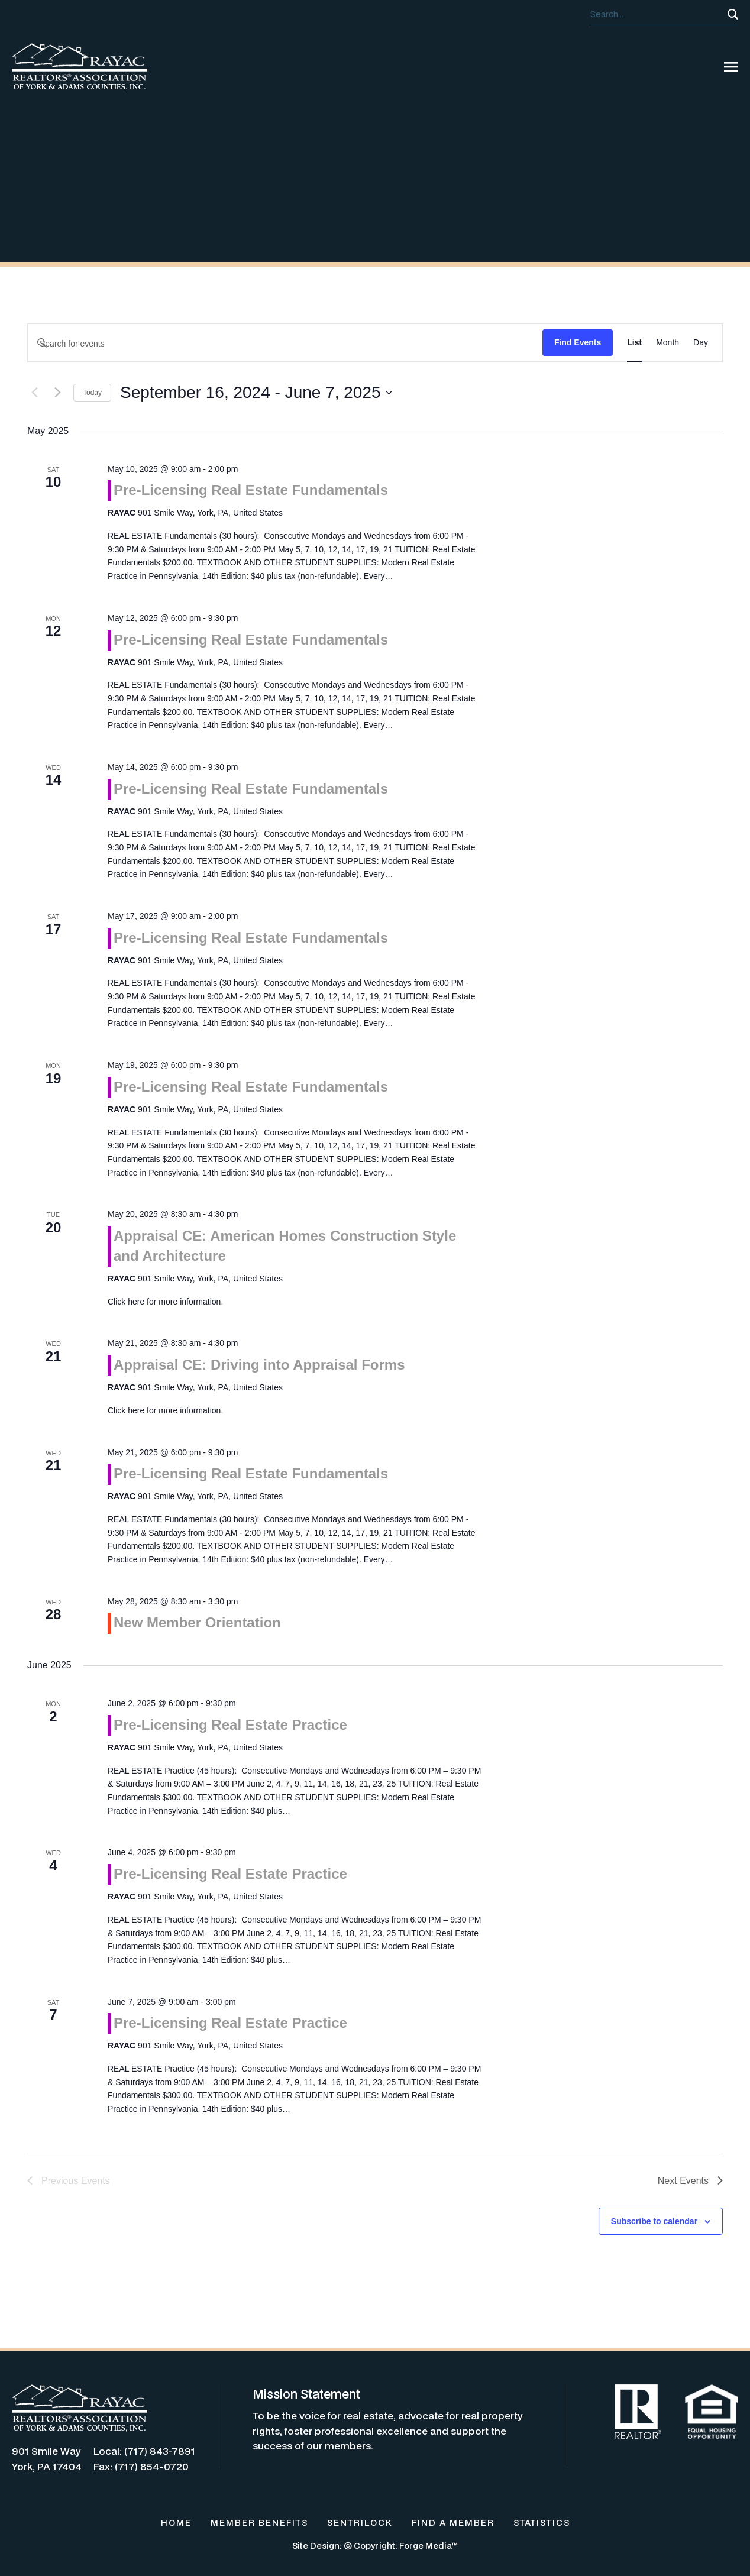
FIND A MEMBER (453, 2522)
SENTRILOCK (360, 2522)
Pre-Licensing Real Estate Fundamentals (251, 490)
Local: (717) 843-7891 (144, 2451)
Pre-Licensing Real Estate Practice (230, 1725)
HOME (176, 2522)
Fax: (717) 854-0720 (141, 2466)
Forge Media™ (428, 2545)
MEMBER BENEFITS (259, 2522)
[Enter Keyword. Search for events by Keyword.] (285, 344)
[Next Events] (57, 393)
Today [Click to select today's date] (92, 393)
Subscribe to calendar (654, 2221)
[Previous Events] (34, 393)
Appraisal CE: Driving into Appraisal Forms (259, 1365)
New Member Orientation (197, 1622)
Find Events (577, 342)
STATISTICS (541, 2522)
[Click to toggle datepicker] (256, 392)
